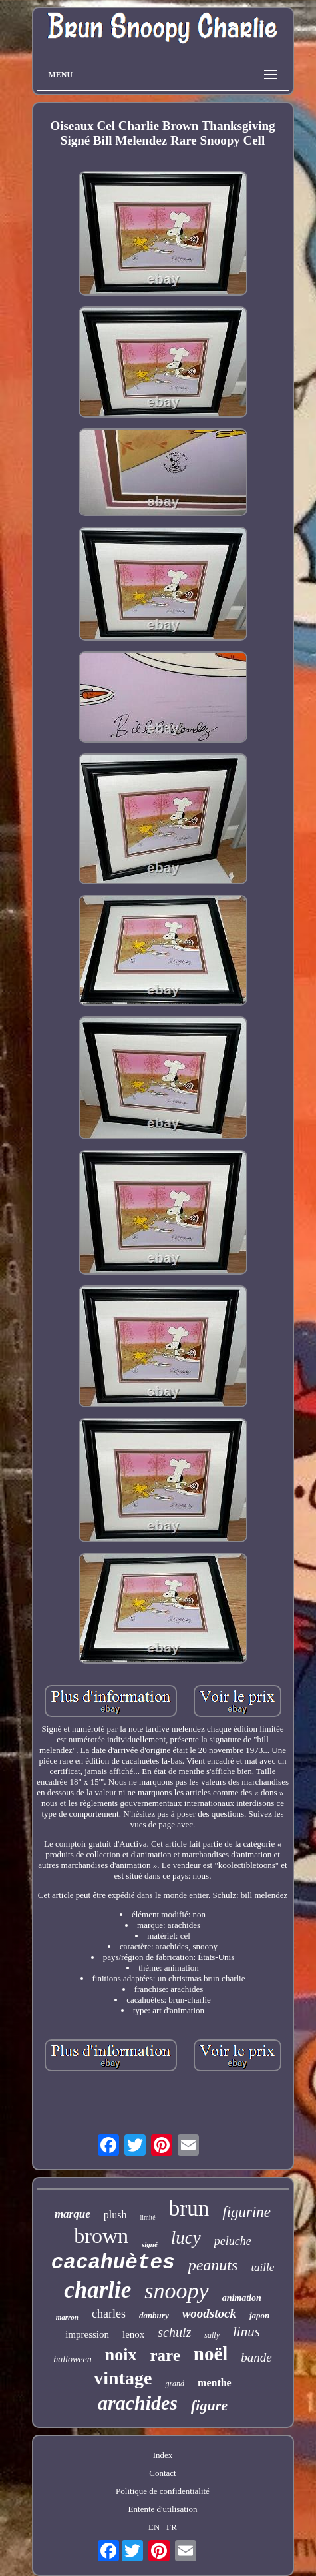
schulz (174, 2332)
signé (150, 2244)
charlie (97, 2290)
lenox (133, 2334)
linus (246, 2332)
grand (174, 2383)
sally (212, 2335)
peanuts (213, 2265)
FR (171, 2527)
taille (262, 2267)
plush (115, 2214)
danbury (154, 2315)
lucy (186, 2238)
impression (87, 2334)
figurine (246, 2212)
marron (67, 2317)
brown (101, 2236)
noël (211, 2353)
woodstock (209, 2313)
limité (147, 2217)
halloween (72, 2359)
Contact (162, 2473)
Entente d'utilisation (163, 2509)
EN (154, 2527)
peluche (232, 2241)
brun (189, 2208)
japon (259, 2315)
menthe (215, 2382)
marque (72, 2214)
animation (241, 2298)
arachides (138, 2403)
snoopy (176, 2290)
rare (165, 2355)
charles (109, 2313)
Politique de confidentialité (163, 2491)
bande (256, 2357)
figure (209, 2405)
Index (163, 2455)
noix (121, 2354)
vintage (123, 2378)
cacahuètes (113, 2262)
